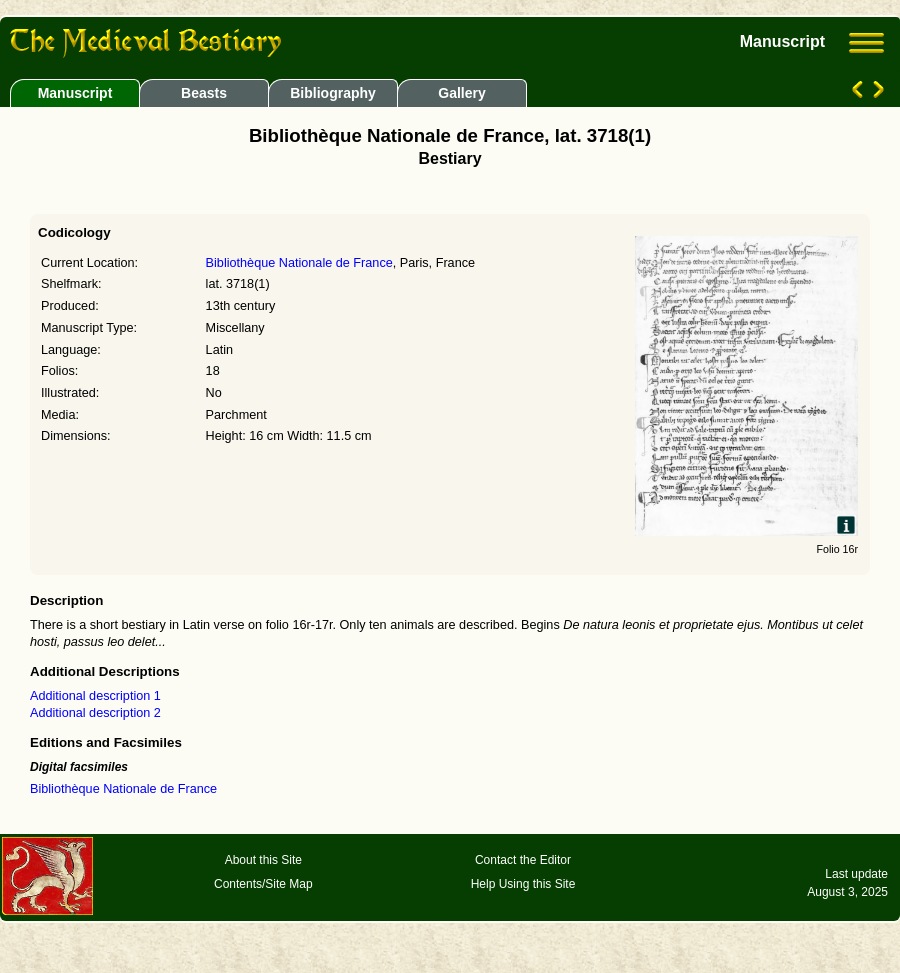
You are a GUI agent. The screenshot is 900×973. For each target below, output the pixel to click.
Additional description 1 (95, 696)
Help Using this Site (523, 884)
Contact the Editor (523, 860)
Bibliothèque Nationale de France (299, 263)
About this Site (263, 860)
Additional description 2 (95, 713)
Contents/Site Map (263, 884)
